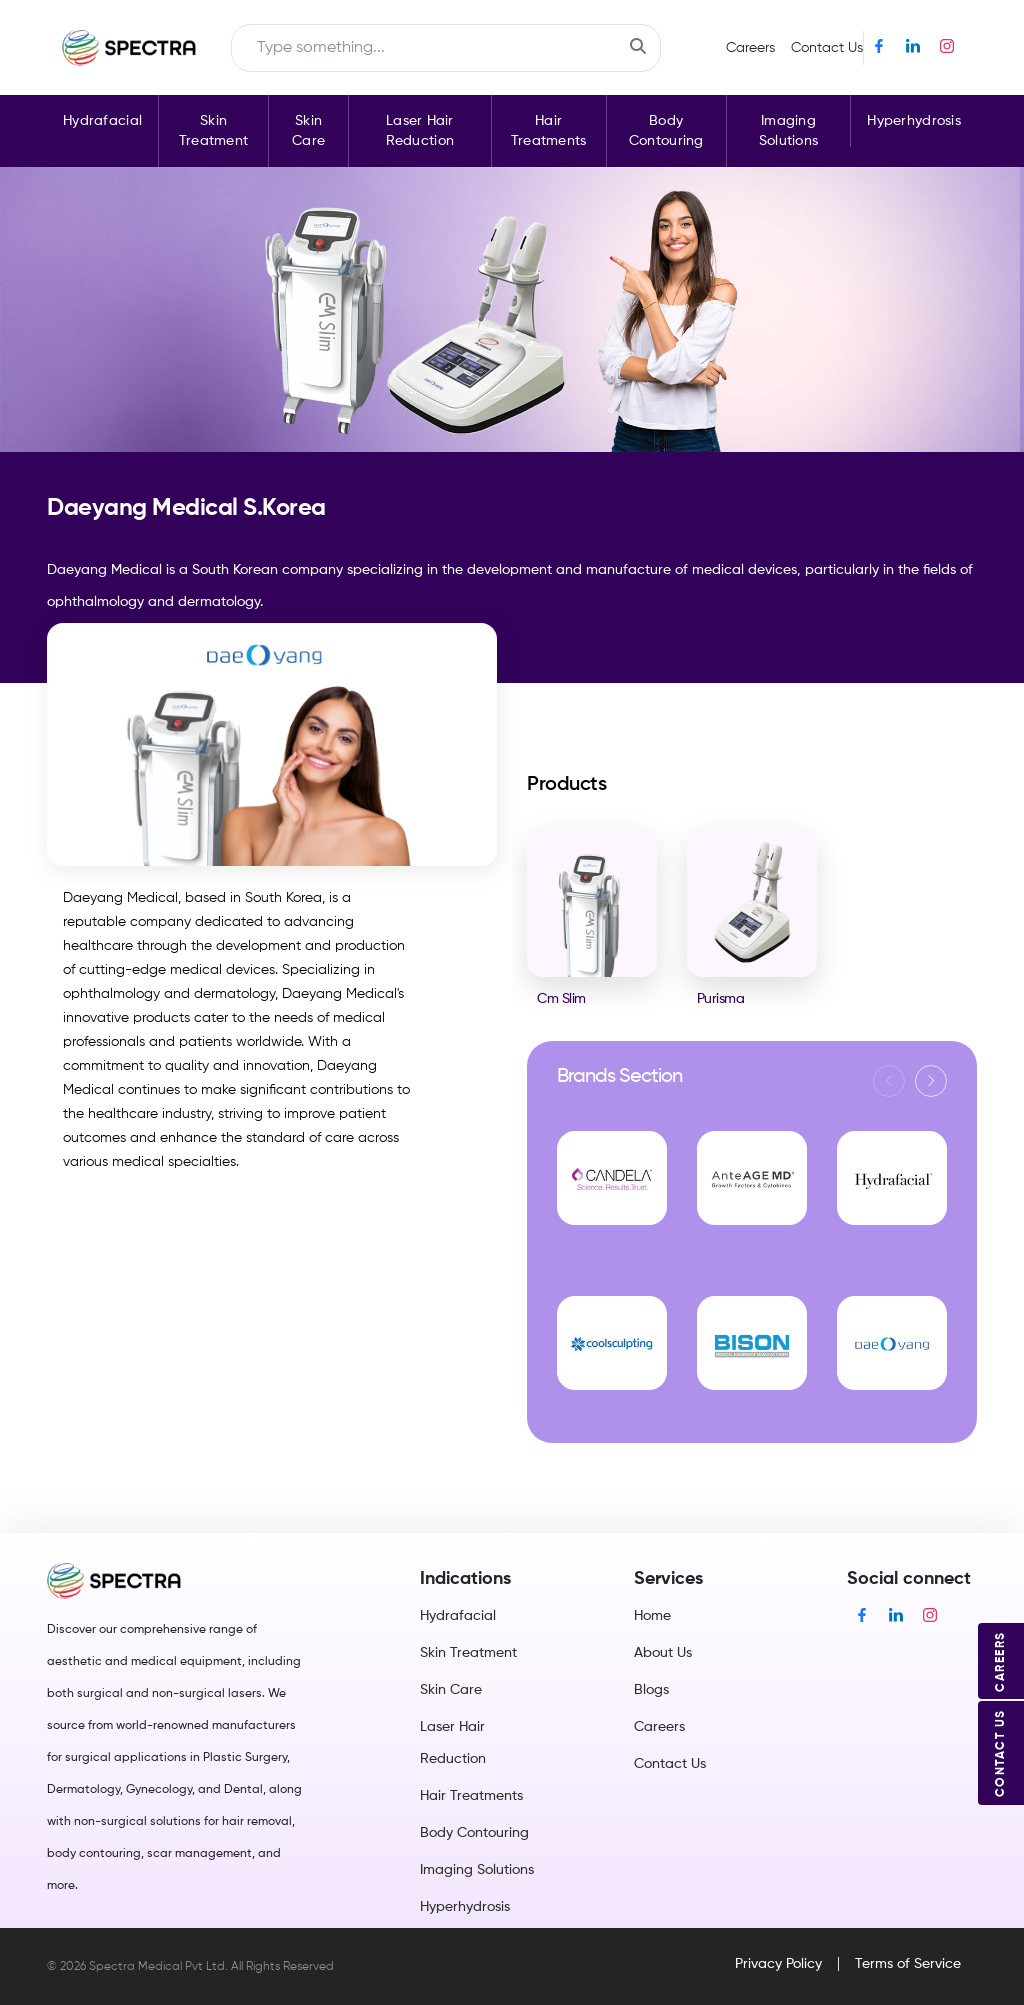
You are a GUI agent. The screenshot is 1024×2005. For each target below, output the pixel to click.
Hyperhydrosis (914, 121)
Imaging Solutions (789, 131)
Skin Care (308, 131)
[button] (931, 1081)
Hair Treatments (549, 131)
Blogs (651, 1690)
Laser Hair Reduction (420, 131)
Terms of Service (908, 1964)
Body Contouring (666, 131)
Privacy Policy (778, 1964)
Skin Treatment (214, 131)
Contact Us (827, 48)
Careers (750, 48)
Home (652, 1616)
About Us (663, 1653)
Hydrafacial (102, 121)
